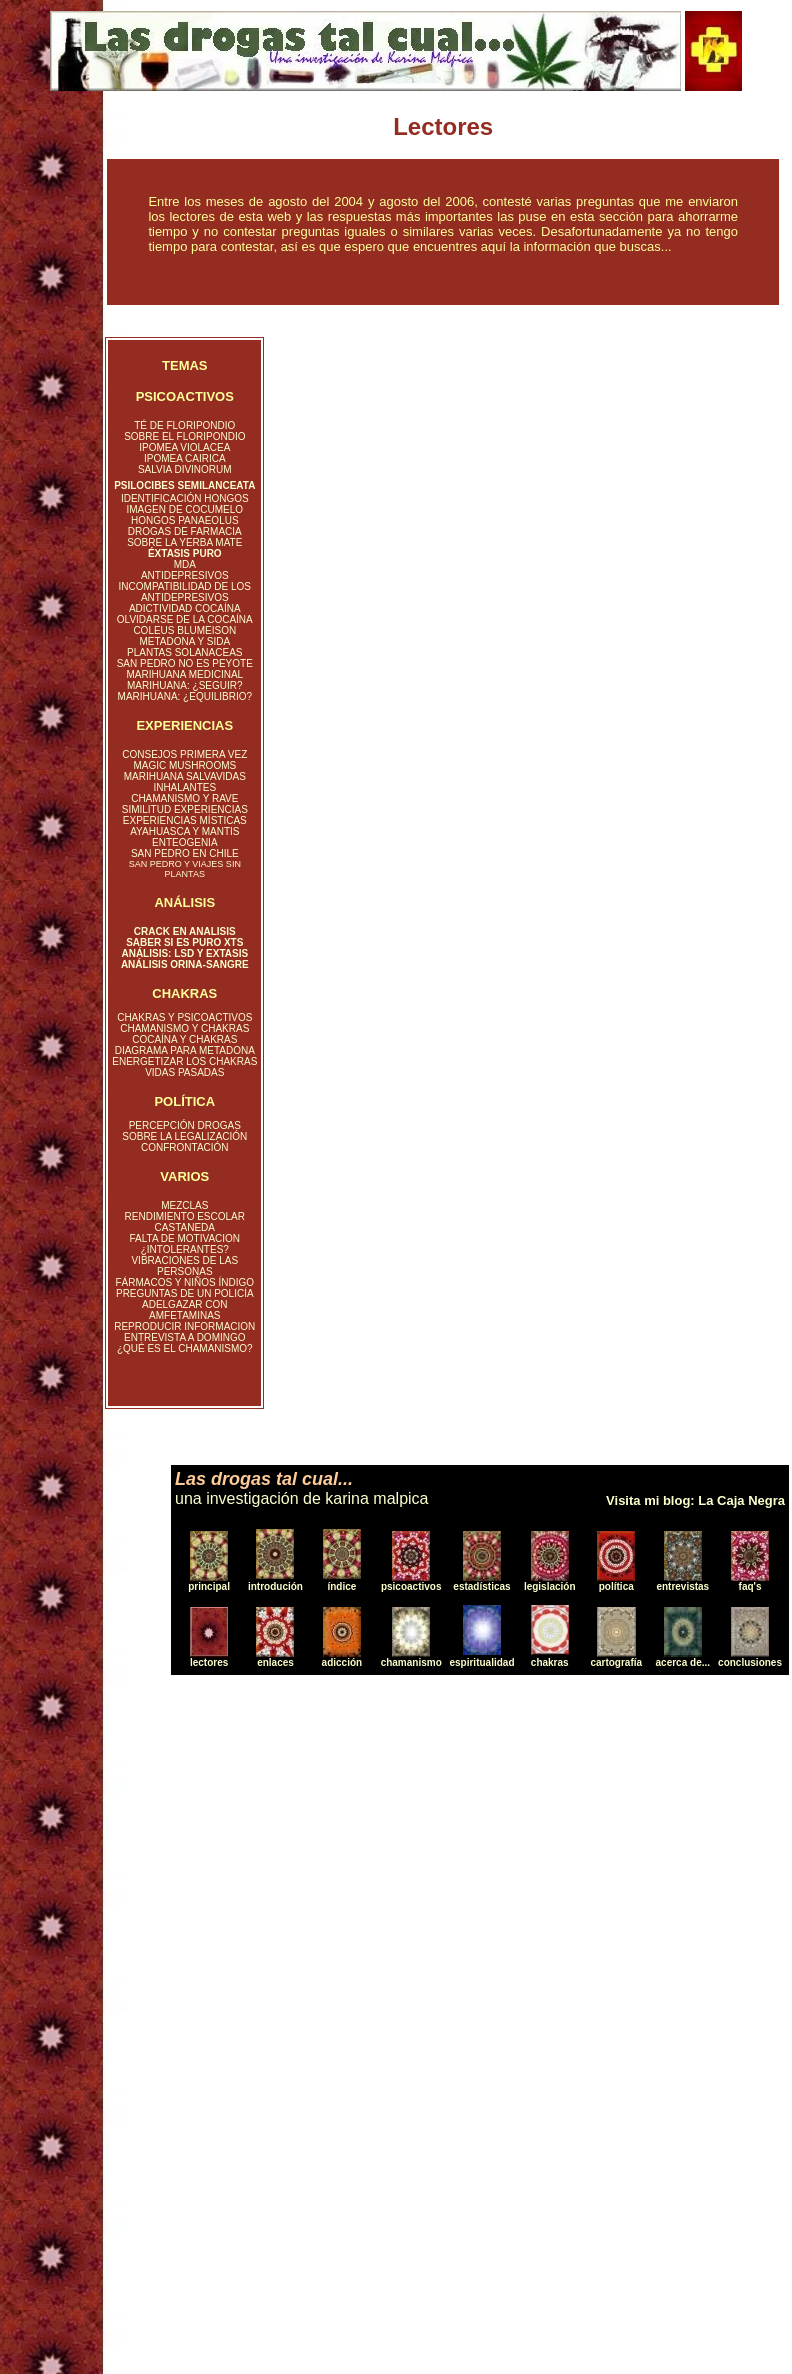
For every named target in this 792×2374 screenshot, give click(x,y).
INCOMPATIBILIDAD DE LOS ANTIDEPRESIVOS (185, 592)
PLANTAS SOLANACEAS (184, 652)
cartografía (616, 1662)
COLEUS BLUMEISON (184, 630)
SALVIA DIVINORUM (185, 469)
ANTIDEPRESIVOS (185, 575)
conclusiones (750, 1662)
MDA (185, 564)
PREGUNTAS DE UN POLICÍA (185, 1293)
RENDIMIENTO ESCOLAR (185, 1216)
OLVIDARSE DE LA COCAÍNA (185, 619)
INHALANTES (184, 787)
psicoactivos (411, 1586)
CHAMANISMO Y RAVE (184, 798)
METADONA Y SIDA (184, 641)
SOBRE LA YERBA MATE (184, 542)
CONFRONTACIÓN (185, 1147)
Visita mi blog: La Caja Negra (695, 1500)
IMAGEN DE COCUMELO (184, 509)
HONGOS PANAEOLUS (185, 520)
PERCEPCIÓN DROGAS (185, 1125)
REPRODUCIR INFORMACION (184, 1326)
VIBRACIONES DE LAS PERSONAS (184, 1266)
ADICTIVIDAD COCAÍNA (185, 608)
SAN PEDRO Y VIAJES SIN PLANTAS (185, 869)
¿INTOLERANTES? (185, 1249)
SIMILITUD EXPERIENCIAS (185, 809)
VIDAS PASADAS (184, 1072)
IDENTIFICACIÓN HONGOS (185, 498)
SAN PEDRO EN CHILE (185, 853)
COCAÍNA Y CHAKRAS (184, 1039)
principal (209, 1586)
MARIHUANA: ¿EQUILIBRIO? (185, 696)
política (616, 1586)
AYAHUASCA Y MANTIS (184, 831)
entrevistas (682, 1586)
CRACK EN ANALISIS (185, 931)
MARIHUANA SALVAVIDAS (185, 776)
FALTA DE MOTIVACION (185, 1238)
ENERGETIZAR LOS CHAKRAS (184, 1061)
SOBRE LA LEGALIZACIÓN (184, 1136)
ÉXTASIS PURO (185, 553)
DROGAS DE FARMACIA (185, 531)
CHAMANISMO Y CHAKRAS (184, 1028)
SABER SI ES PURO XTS (184, 942)
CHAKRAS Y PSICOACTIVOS (184, 1017)
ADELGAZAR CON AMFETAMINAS (185, 1310)
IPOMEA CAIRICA (185, 458)
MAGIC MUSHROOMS (184, 765)
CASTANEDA (185, 1227)
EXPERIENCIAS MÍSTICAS (185, 820)
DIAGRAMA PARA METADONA (185, 1050)
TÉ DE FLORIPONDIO (184, 425)
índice (341, 1586)
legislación (550, 1586)
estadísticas (481, 1586)
